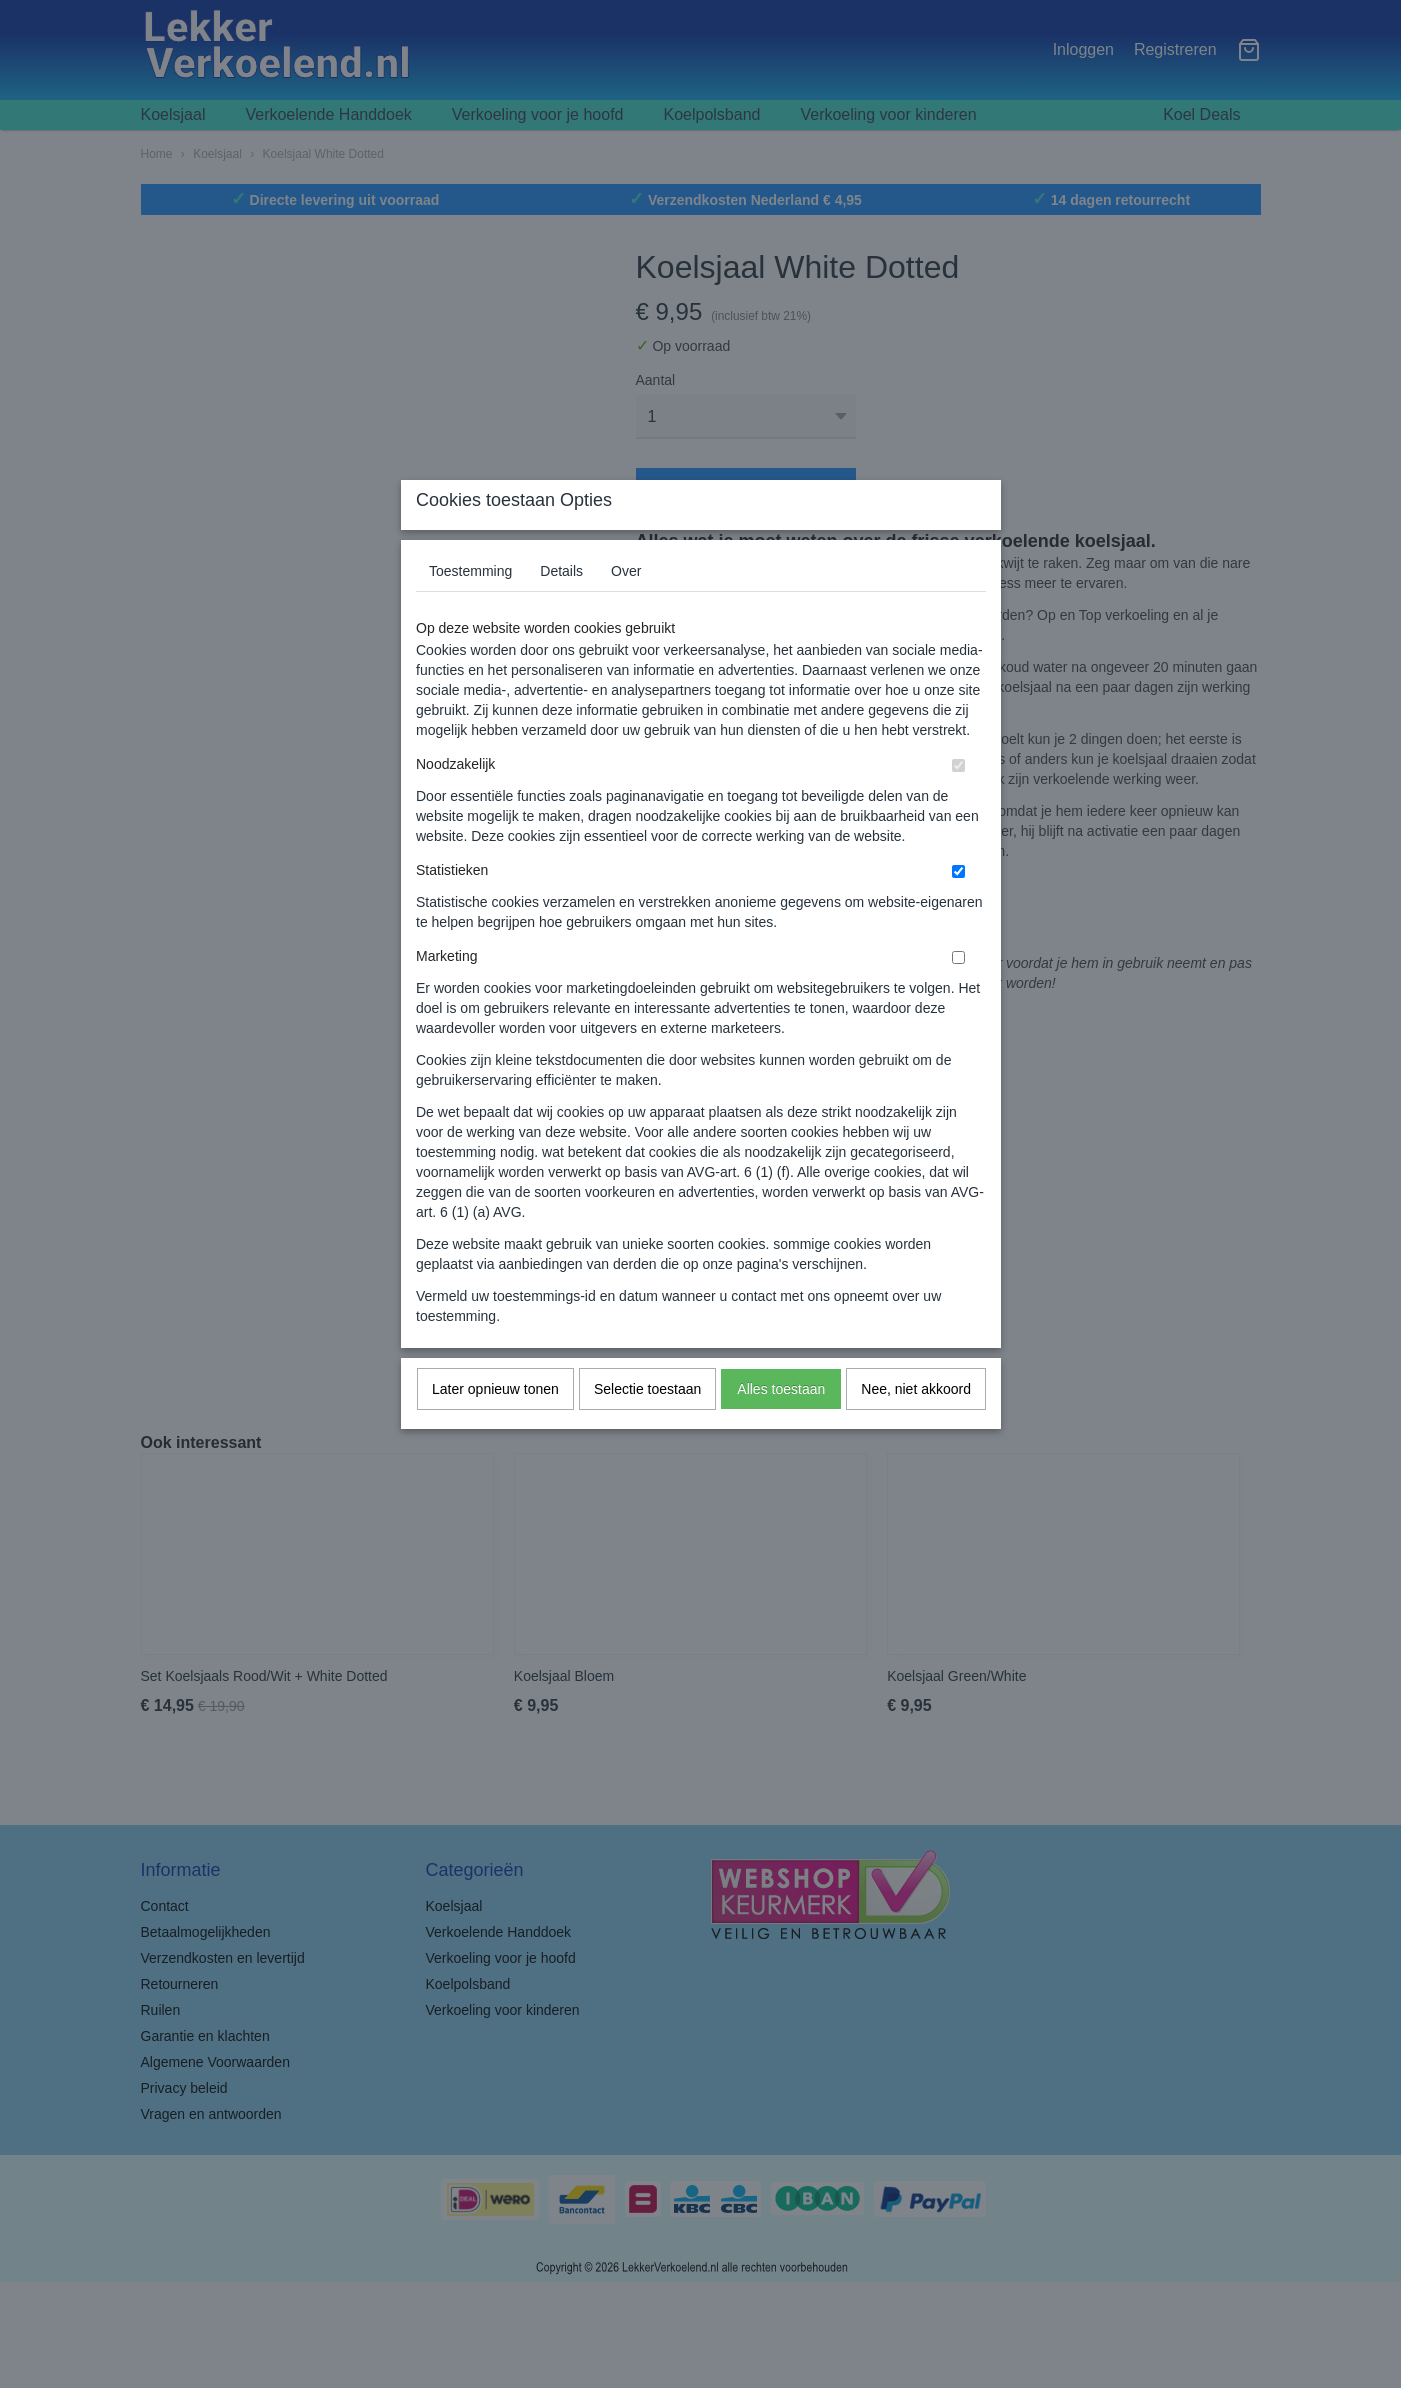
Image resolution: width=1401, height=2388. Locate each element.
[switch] (958, 804)
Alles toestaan (781, 1428)
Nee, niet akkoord (916, 1428)
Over (626, 610)
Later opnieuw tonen (495, 1428)
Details (561, 610)
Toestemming (470, 610)
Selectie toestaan (647, 1428)
